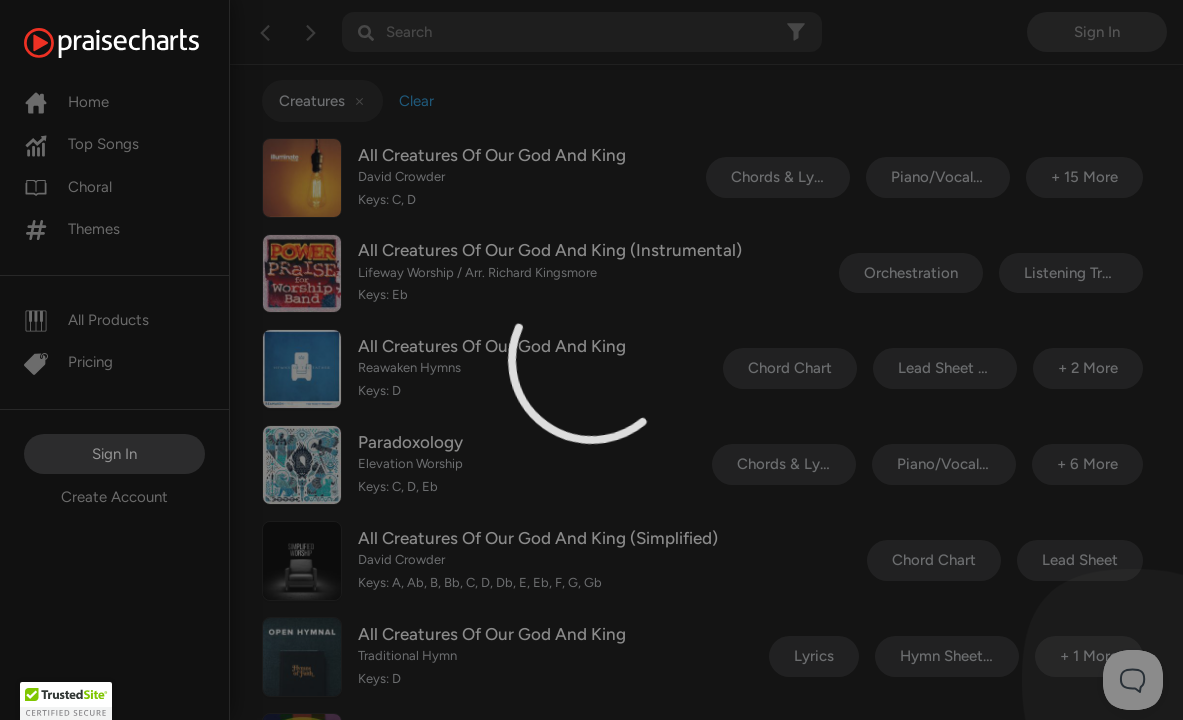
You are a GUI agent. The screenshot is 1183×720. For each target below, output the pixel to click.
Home (66, 102)
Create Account (114, 497)
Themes (72, 229)
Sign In (114, 454)
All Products (86, 320)
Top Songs (81, 144)
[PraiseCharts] (136, 43)
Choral (68, 187)
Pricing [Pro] (68, 362)
